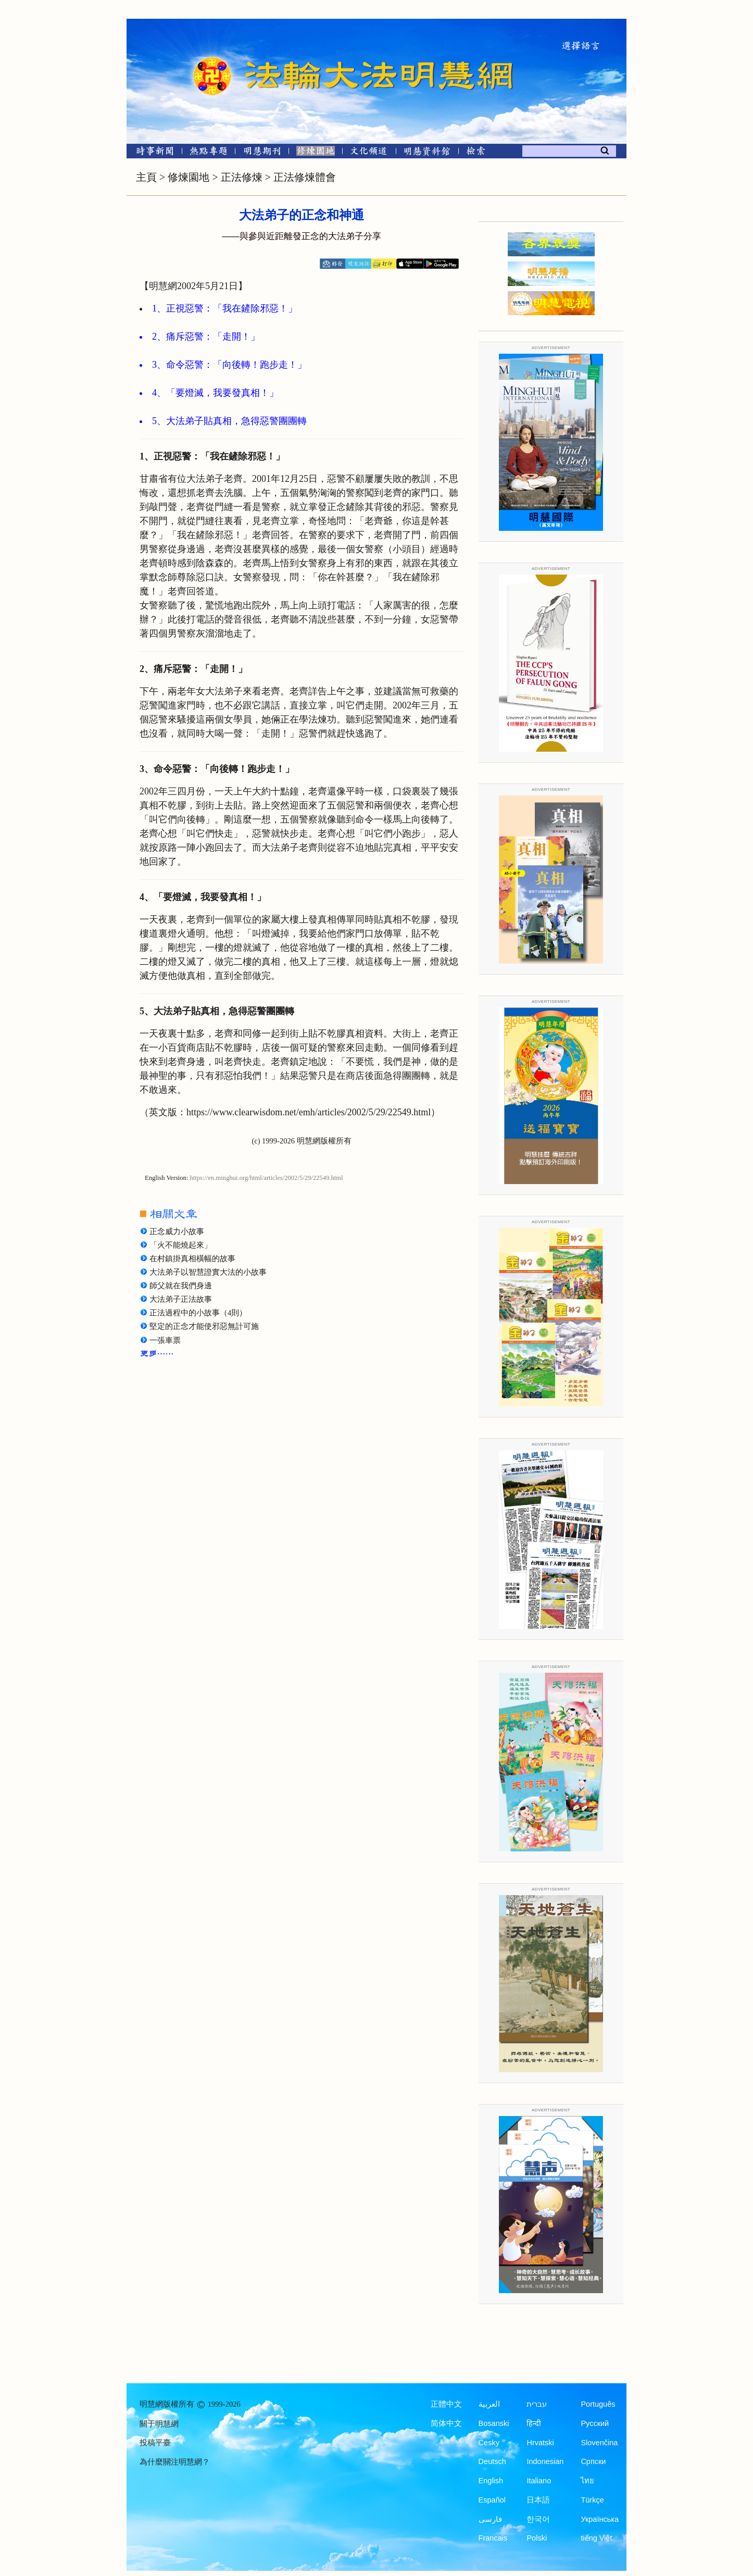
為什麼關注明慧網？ (175, 2462)
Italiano (538, 2481)
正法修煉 (241, 177)
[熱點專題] (209, 152)
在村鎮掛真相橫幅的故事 (192, 1258)
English (491, 2481)
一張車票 (165, 1340)
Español (492, 2500)
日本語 (538, 2500)
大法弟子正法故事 (180, 1299)
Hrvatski (540, 2442)
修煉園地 (188, 177)
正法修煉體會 (304, 177)
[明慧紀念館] (427, 152)
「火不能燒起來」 (180, 1245)
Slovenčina (599, 2442)
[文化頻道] (369, 152)
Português (598, 2404)
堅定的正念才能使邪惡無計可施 (204, 1326)
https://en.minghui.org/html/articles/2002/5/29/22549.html (266, 1177)
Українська (600, 2519)
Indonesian (544, 2461)
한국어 (538, 2519)
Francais (493, 2538)
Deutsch (492, 2461)
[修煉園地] (315, 152)
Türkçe (592, 2500)
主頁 (146, 177)
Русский (595, 2423)
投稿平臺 (155, 2442)
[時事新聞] (151, 152)
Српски (593, 2461)
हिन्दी (533, 2423)
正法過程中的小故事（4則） (198, 1313)
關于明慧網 (159, 2424)
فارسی (490, 2519)
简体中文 (446, 2423)
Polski (536, 2538)
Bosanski (494, 2423)
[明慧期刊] (262, 152)
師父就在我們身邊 (180, 1285)
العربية (489, 2404)
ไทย (587, 2481)
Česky (489, 2442)
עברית (536, 2404)
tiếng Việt (596, 2538)
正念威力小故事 (176, 1231)
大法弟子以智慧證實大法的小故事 (208, 1272)
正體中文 (446, 2404)
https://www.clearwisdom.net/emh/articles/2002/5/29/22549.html (308, 1112)
